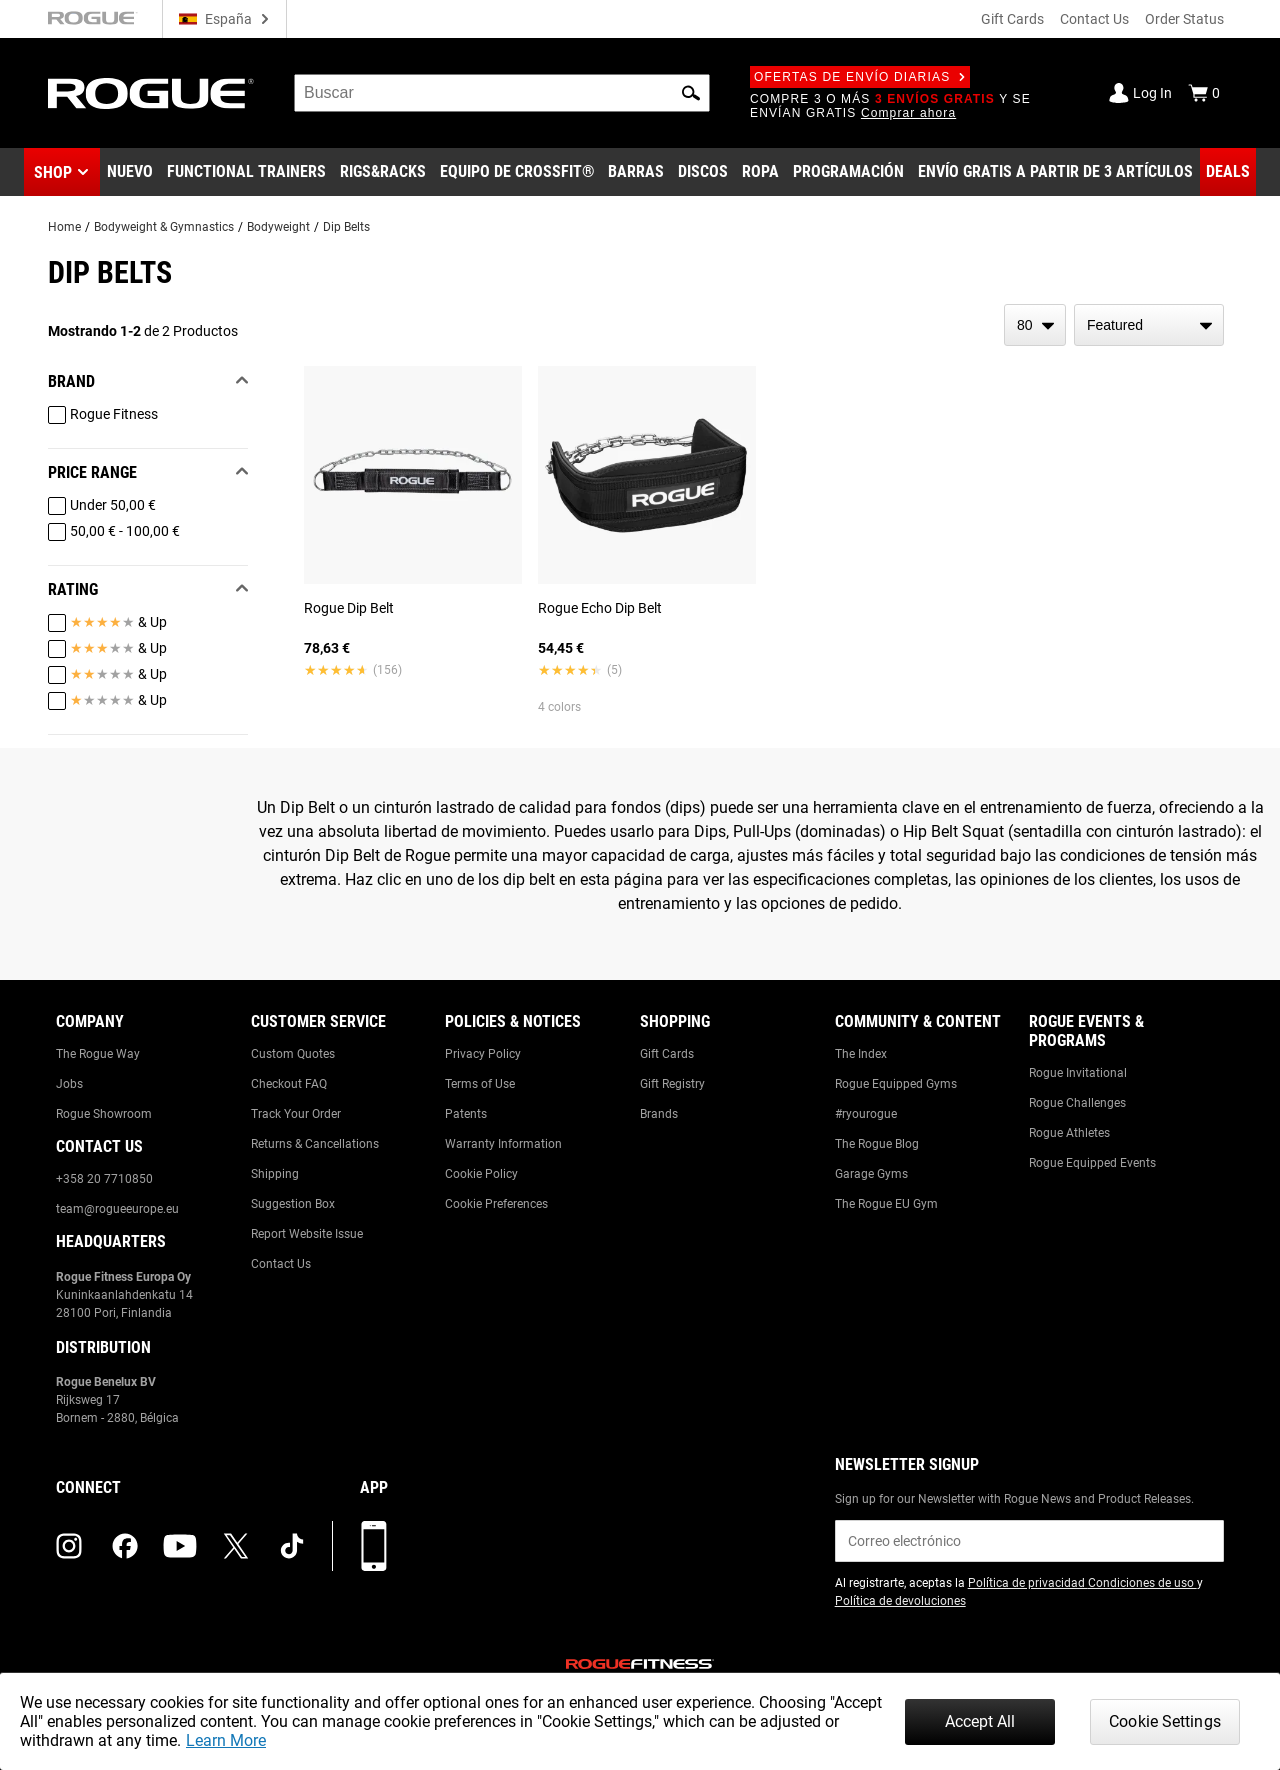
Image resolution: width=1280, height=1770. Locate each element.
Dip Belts (346, 227)
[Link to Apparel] (760, 172)
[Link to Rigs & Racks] (383, 172)
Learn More (226, 1740)
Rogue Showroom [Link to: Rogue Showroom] (104, 1114)
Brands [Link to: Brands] (659, 1114)
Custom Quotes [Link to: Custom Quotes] (293, 1054)
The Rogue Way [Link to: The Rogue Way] (98, 1054)
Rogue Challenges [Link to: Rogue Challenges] (1077, 1103)
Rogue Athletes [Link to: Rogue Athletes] (1069, 1133)
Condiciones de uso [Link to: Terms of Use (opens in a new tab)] (1142, 1583)
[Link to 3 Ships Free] (1055, 172)
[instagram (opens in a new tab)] (69, 1546)
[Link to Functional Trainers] (246, 172)
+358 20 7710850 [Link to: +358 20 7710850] (104, 1179)
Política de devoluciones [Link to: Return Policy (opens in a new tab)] (900, 1601)
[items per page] (1035, 325)
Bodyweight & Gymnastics (164, 227)
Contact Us (1094, 19)
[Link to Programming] (848, 172)
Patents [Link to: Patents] (466, 1114)
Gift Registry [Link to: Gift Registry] (672, 1084)
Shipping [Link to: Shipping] (275, 1174)
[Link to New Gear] (130, 172)
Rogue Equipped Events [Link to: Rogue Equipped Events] (1092, 1163)
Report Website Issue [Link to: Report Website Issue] (307, 1234)
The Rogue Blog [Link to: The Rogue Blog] (877, 1144)
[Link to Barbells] (636, 172)
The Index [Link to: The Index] (861, 1054)
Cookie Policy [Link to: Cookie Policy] (481, 1174)
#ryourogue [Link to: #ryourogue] (866, 1114)
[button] (691, 93)
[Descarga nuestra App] (374, 1546)
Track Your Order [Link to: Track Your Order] (296, 1114)
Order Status (1184, 19)
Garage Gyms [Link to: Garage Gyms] (871, 1174)
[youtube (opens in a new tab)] (180, 1546)
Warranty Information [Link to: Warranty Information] (503, 1144)
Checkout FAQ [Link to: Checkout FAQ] (289, 1084)
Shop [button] (53, 172)
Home (64, 227)
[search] (502, 93)
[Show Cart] (1204, 93)
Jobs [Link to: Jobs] (69, 1084)
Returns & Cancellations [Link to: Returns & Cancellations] (315, 1144)
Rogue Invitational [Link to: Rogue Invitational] (1078, 1073)
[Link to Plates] (703, 172)
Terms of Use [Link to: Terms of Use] (480, 1084)
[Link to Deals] (1228, 172)
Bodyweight (278, 227)
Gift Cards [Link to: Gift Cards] (667, 1054)
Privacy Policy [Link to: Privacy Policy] (483, 1054)
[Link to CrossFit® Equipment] (517, 172)
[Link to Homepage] (151, 93)
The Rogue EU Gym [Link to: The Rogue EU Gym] (886, 1204)
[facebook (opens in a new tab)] (125, 1546)
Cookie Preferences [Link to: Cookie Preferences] (496, 1204)
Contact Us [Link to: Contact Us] (281, 1264)
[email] (1029, 1541)
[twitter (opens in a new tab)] (236, 1546)
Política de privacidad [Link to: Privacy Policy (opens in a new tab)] (1028, 1583)
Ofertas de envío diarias (860, 77)
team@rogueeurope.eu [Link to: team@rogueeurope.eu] (117, 1209)
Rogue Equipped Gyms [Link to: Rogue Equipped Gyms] (896, 1084)
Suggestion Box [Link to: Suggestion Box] (293, 1204)
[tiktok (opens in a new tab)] (292, 1546)
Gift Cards (1012, 19)
